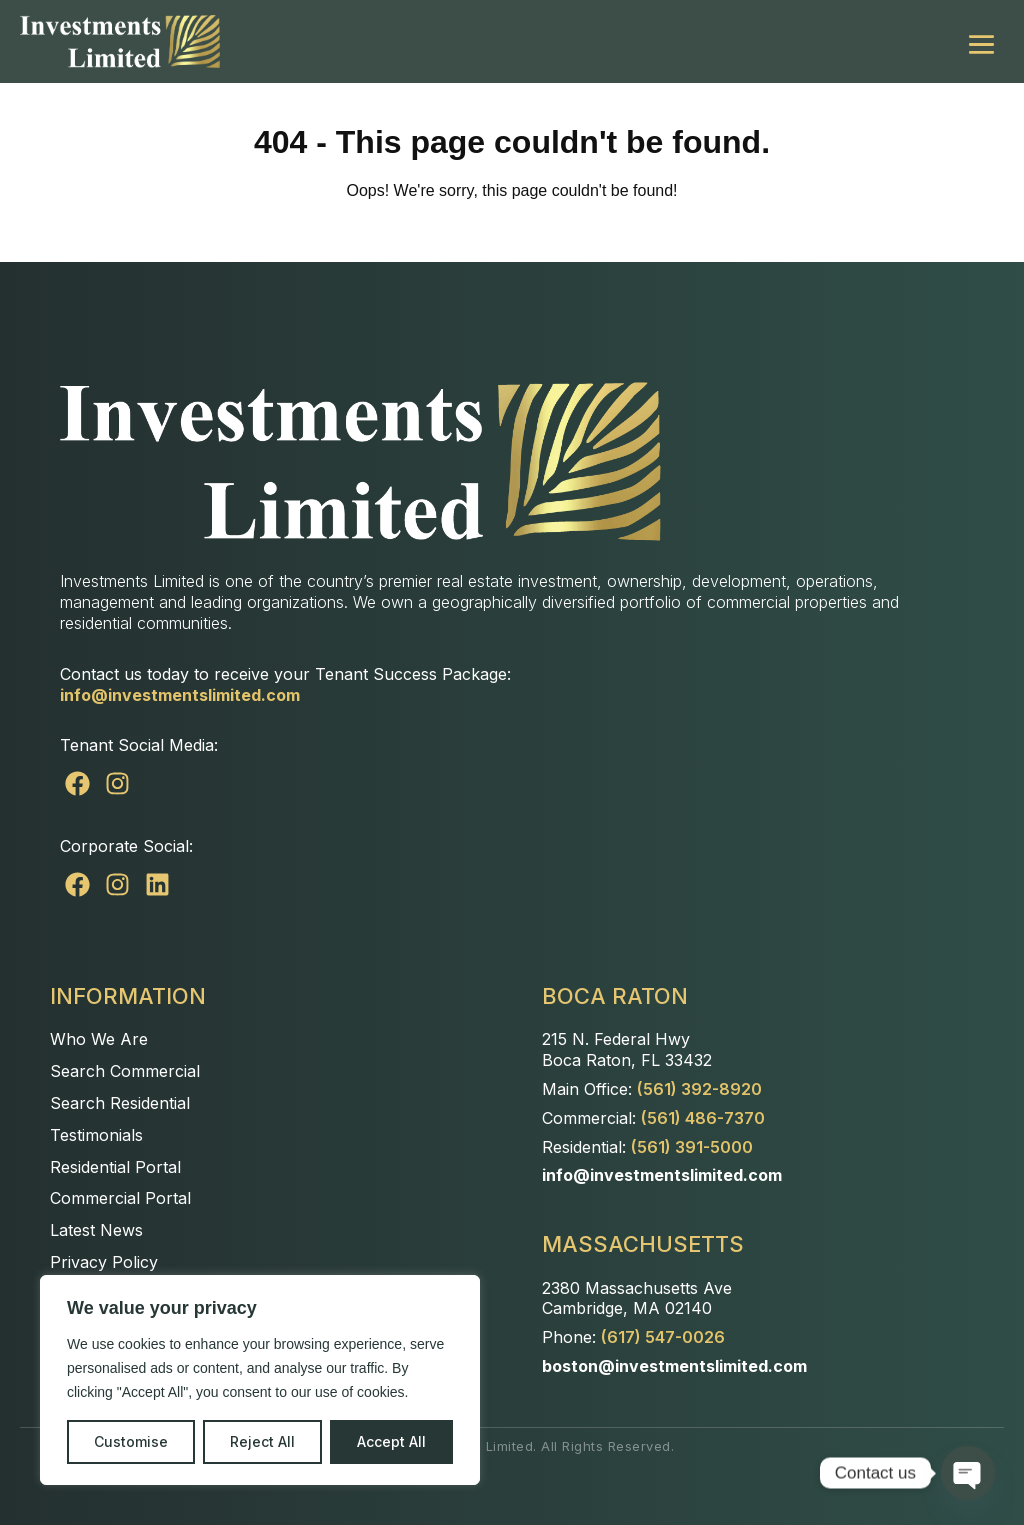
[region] (260, 1380)
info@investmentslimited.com (180, 695)
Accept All (391, 1441)
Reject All (262, 1441)
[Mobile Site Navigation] (981, 41)
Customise (131, 1441)
